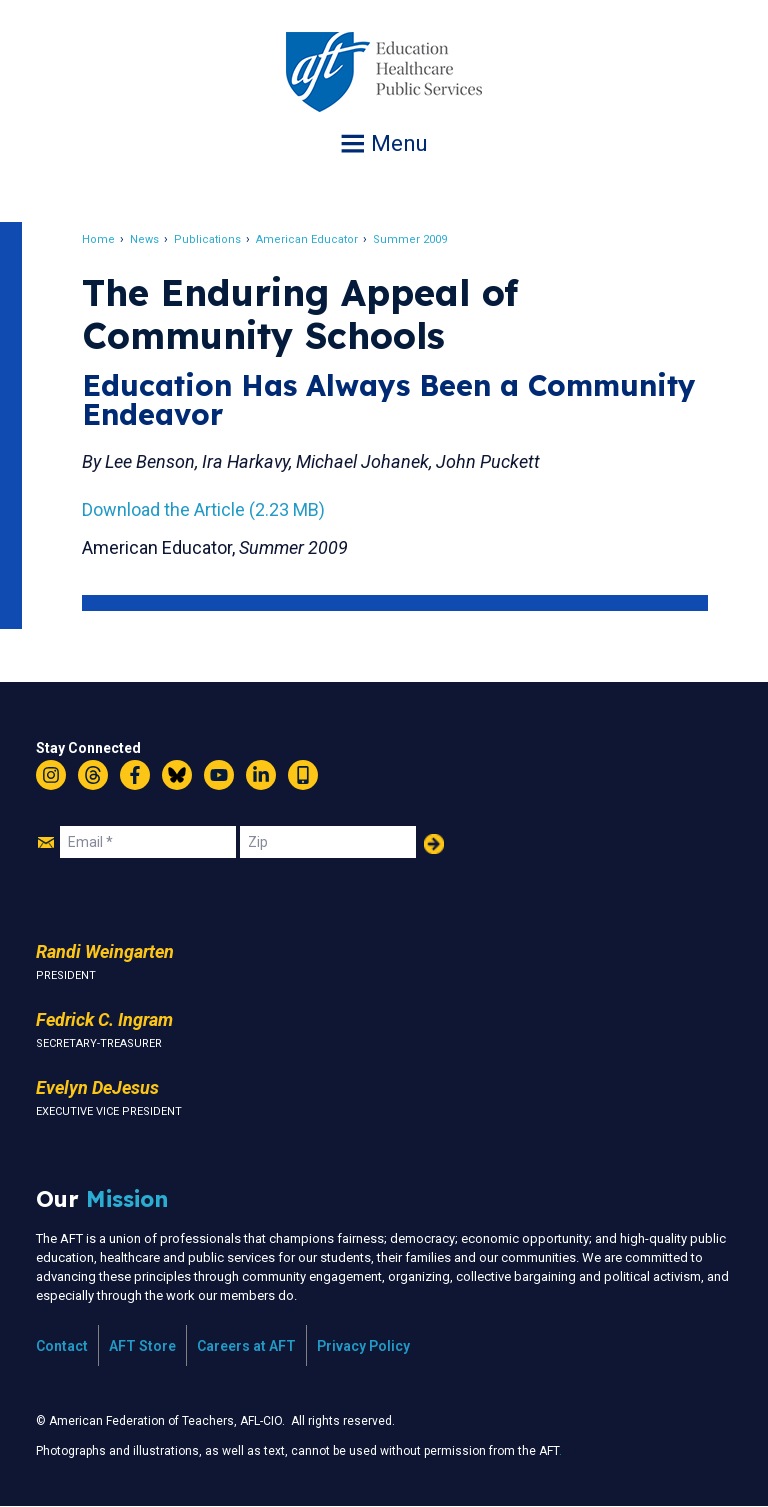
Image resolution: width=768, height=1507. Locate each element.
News (150, 239)
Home (104, 239)
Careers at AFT (246, 1346)
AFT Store (142, 1346)
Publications (213, 239)
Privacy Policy (363, 1346)
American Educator (313, 239)
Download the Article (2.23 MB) (209, 509)
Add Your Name (434, 844)
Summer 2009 (416, 239)
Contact (62, 1346)
